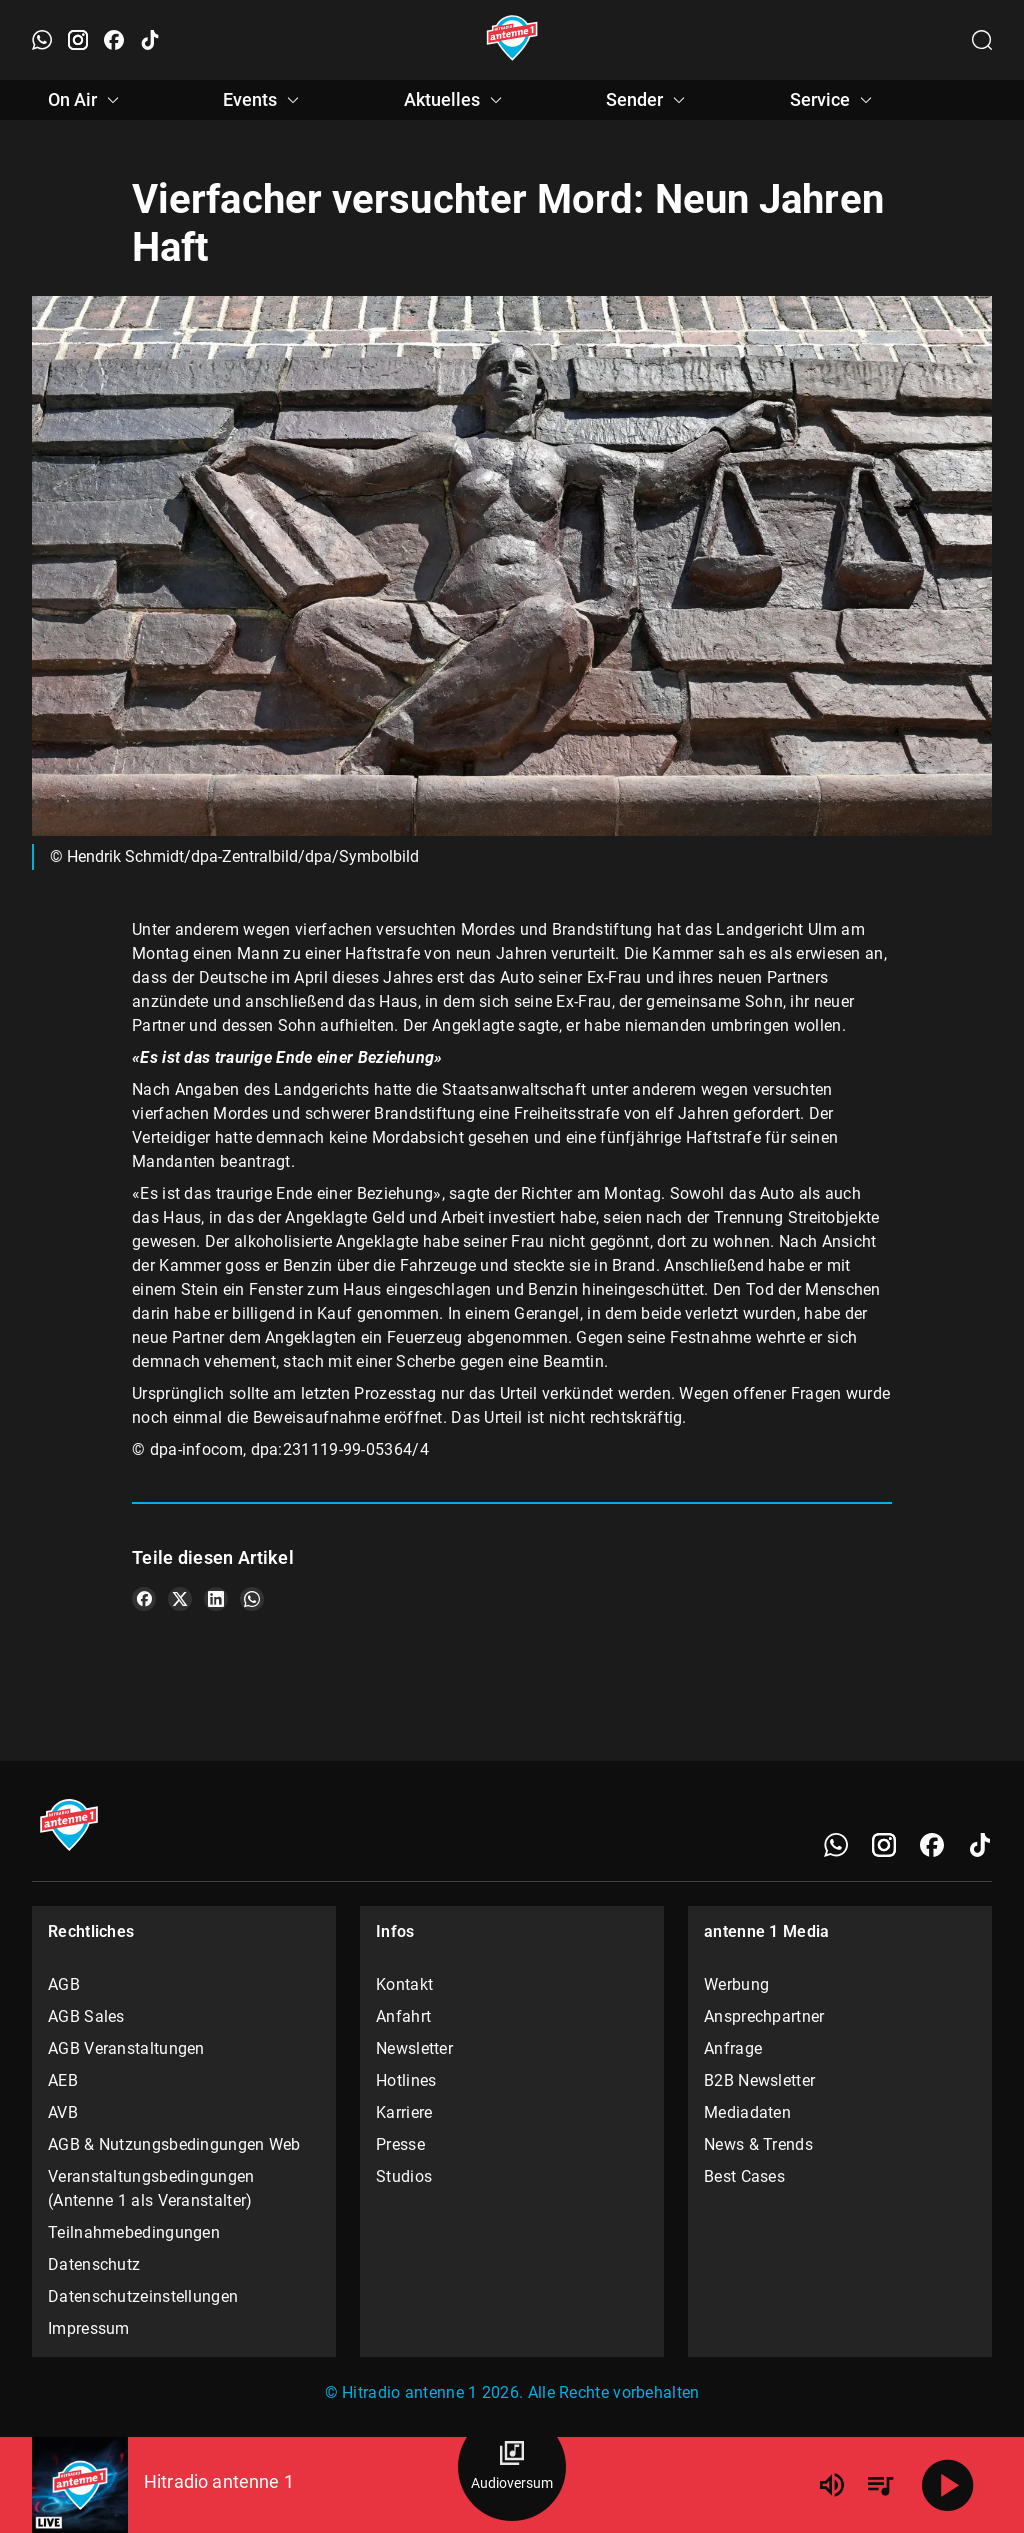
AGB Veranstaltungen (126, 2048)
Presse (400, 2144)
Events (264, 100)
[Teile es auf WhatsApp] (252, 1599)
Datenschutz (94, 2264)
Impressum (89, 2328)
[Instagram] (884, 1845)
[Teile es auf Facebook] (144, 1599)
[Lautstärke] (832, 2485)
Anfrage (733, 2048)
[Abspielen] (948, 2485)
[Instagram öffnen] (78, 40)
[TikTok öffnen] (150, 40)
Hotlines (406, 2080)
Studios (404, 2176)
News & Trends (758, 2144)
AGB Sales (86, 2016)
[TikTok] (980, 1845)
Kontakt (404, 1984)
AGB (64, 1984)
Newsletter (414, 2048)
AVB (63, 2112)
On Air (86, 100)
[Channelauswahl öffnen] (982, 40)
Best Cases (744, 2176)
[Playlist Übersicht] (880, 2485)
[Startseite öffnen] (512, 40)
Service (834, 100)
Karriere (404, 2112)
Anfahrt (403, 2016)
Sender (648, 100)
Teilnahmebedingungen (134, 2232)
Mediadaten (747, 2112)
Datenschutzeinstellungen (143, 2296)
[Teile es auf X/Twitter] (180, 1599)
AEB (63, 2080)
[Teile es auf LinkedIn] (216, 1599)
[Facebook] (932, 1845)
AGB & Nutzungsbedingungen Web (174, 2144)
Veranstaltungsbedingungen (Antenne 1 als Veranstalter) (151, 2188)
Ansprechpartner (764, 2016)
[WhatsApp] (836, 1845)
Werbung (736, 1984)
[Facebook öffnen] (114, 40)
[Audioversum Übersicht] (512, 2467)
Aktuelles (456, 100)
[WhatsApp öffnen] (42, 40)
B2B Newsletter (759, 2080)
